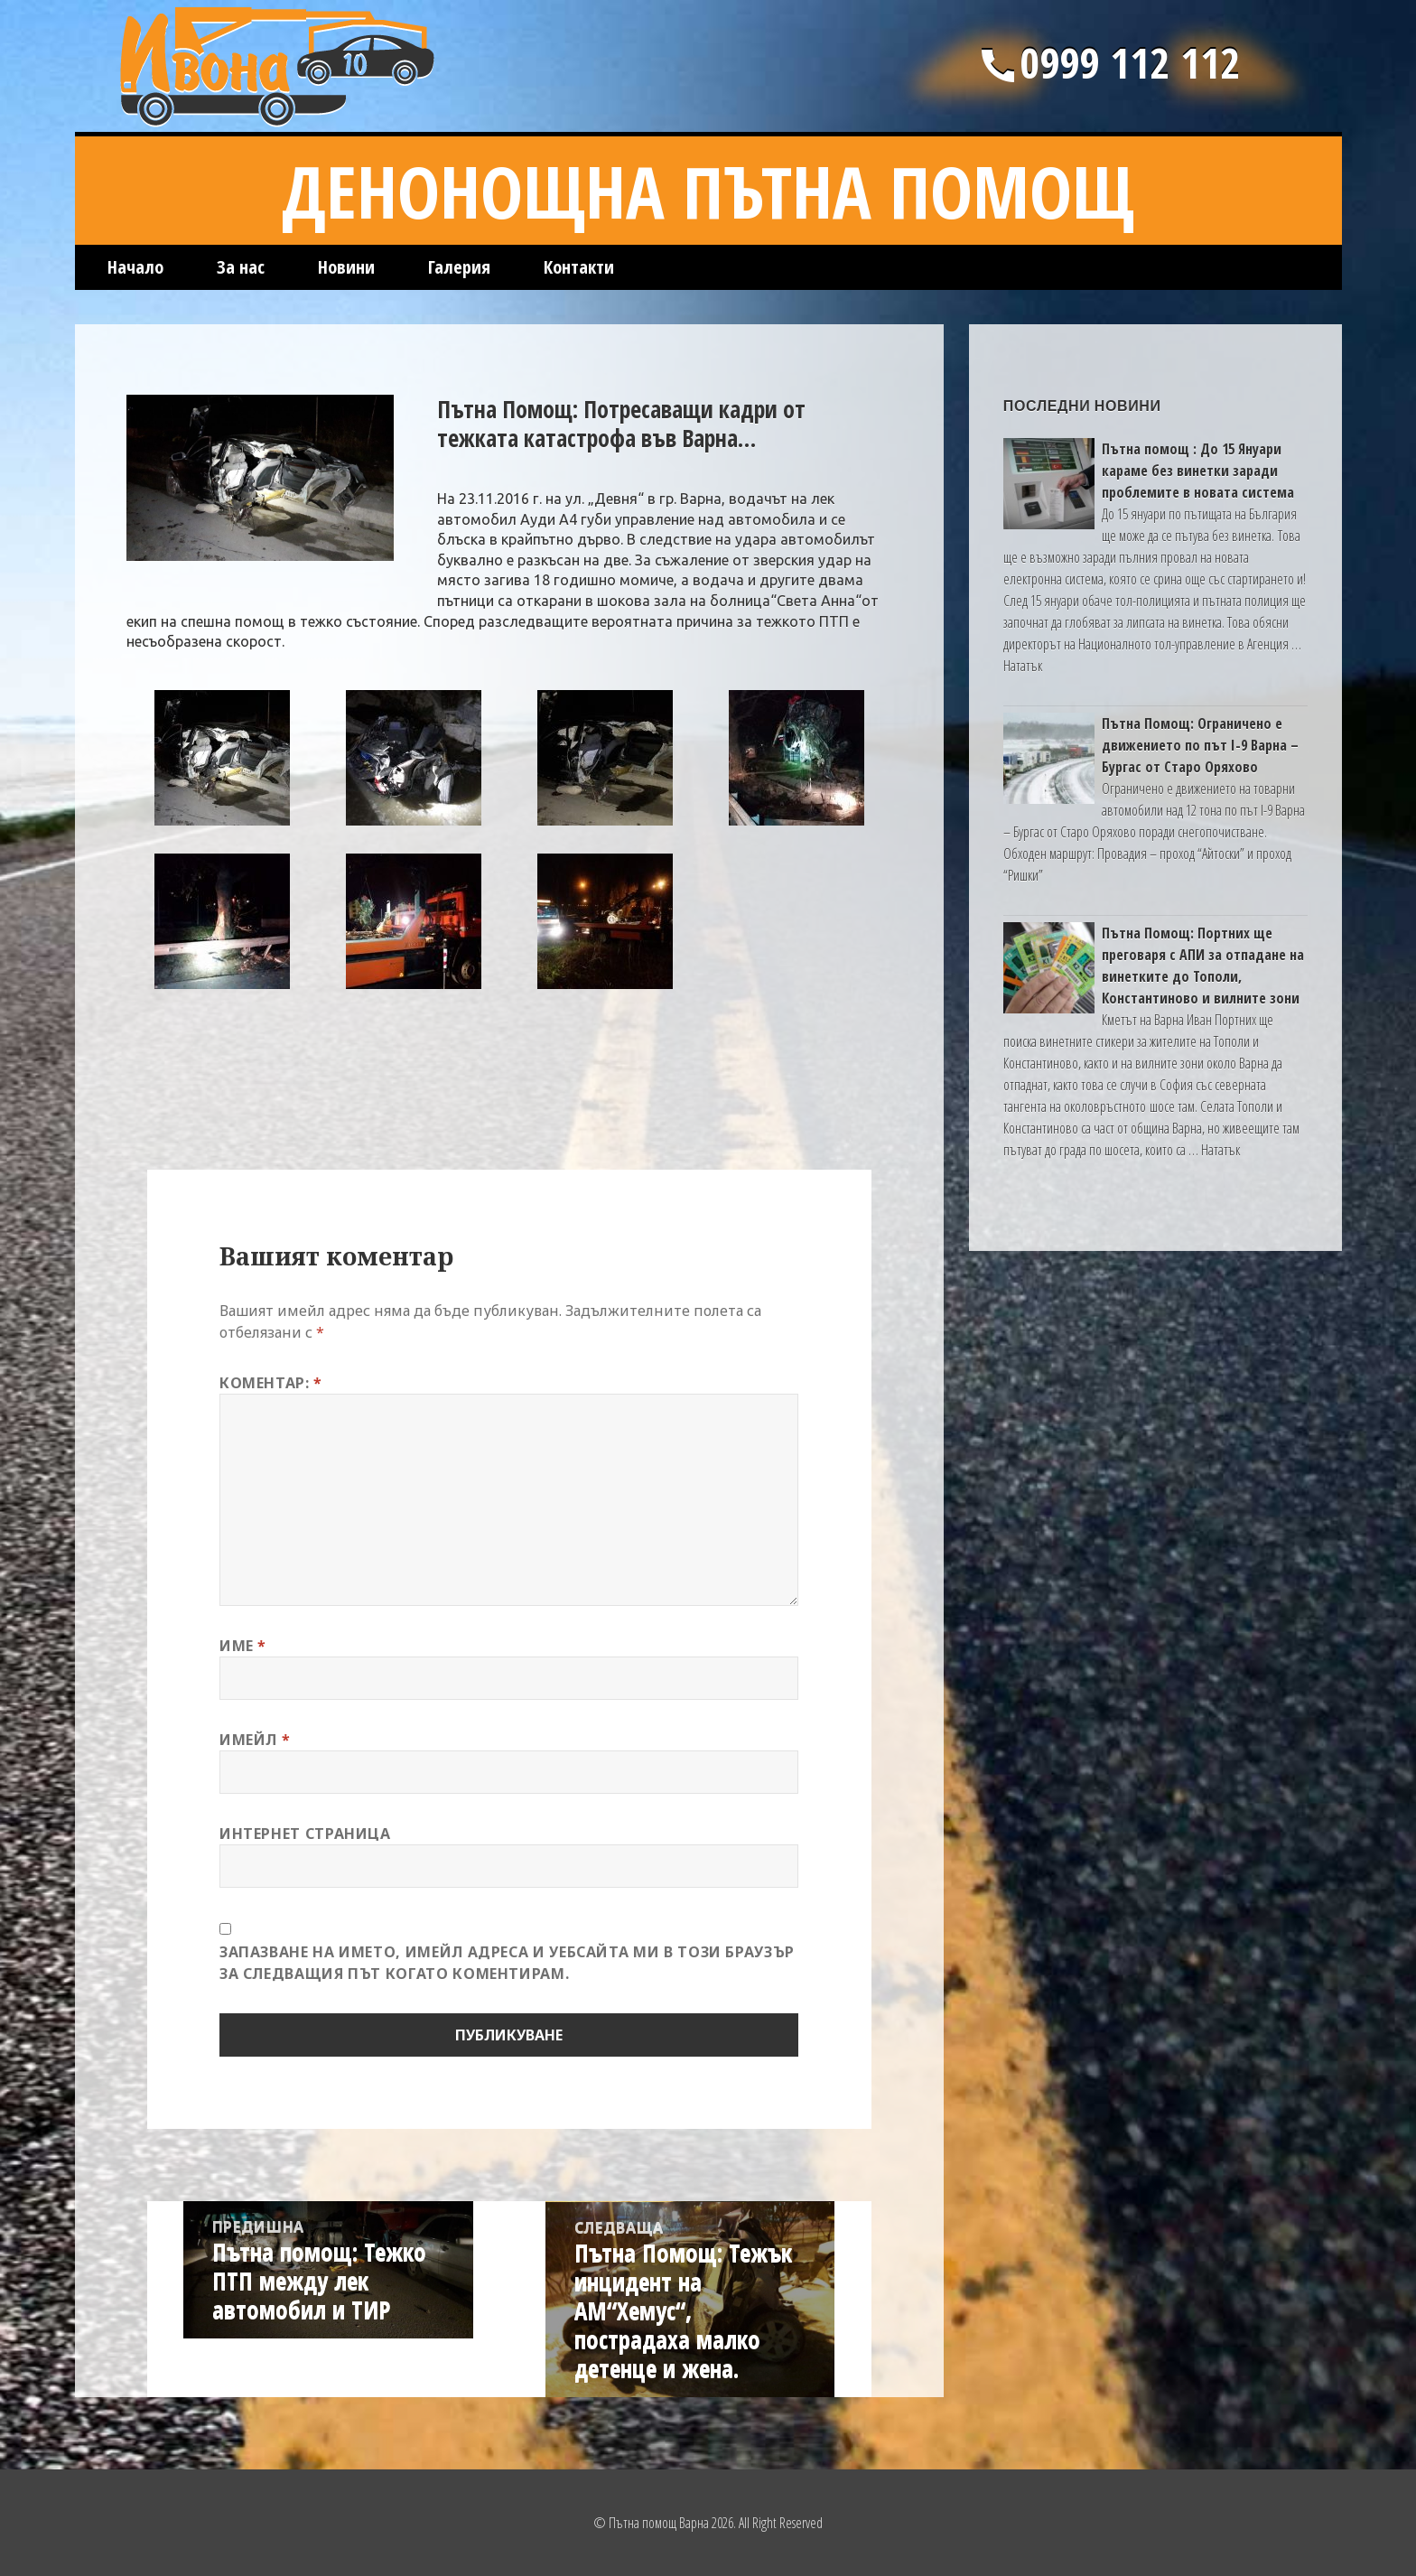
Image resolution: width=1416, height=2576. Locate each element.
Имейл (254, 1740)
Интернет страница (305, 1833)
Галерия (459, 267)
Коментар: (270, 1383)
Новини (346, 267)
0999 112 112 (1108, 62)
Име (242, 1646)
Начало (135, 267)
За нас (241, 267)
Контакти (579, 267)
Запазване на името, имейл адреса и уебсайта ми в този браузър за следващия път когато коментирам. (507, 1962)
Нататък (1022, 666)
